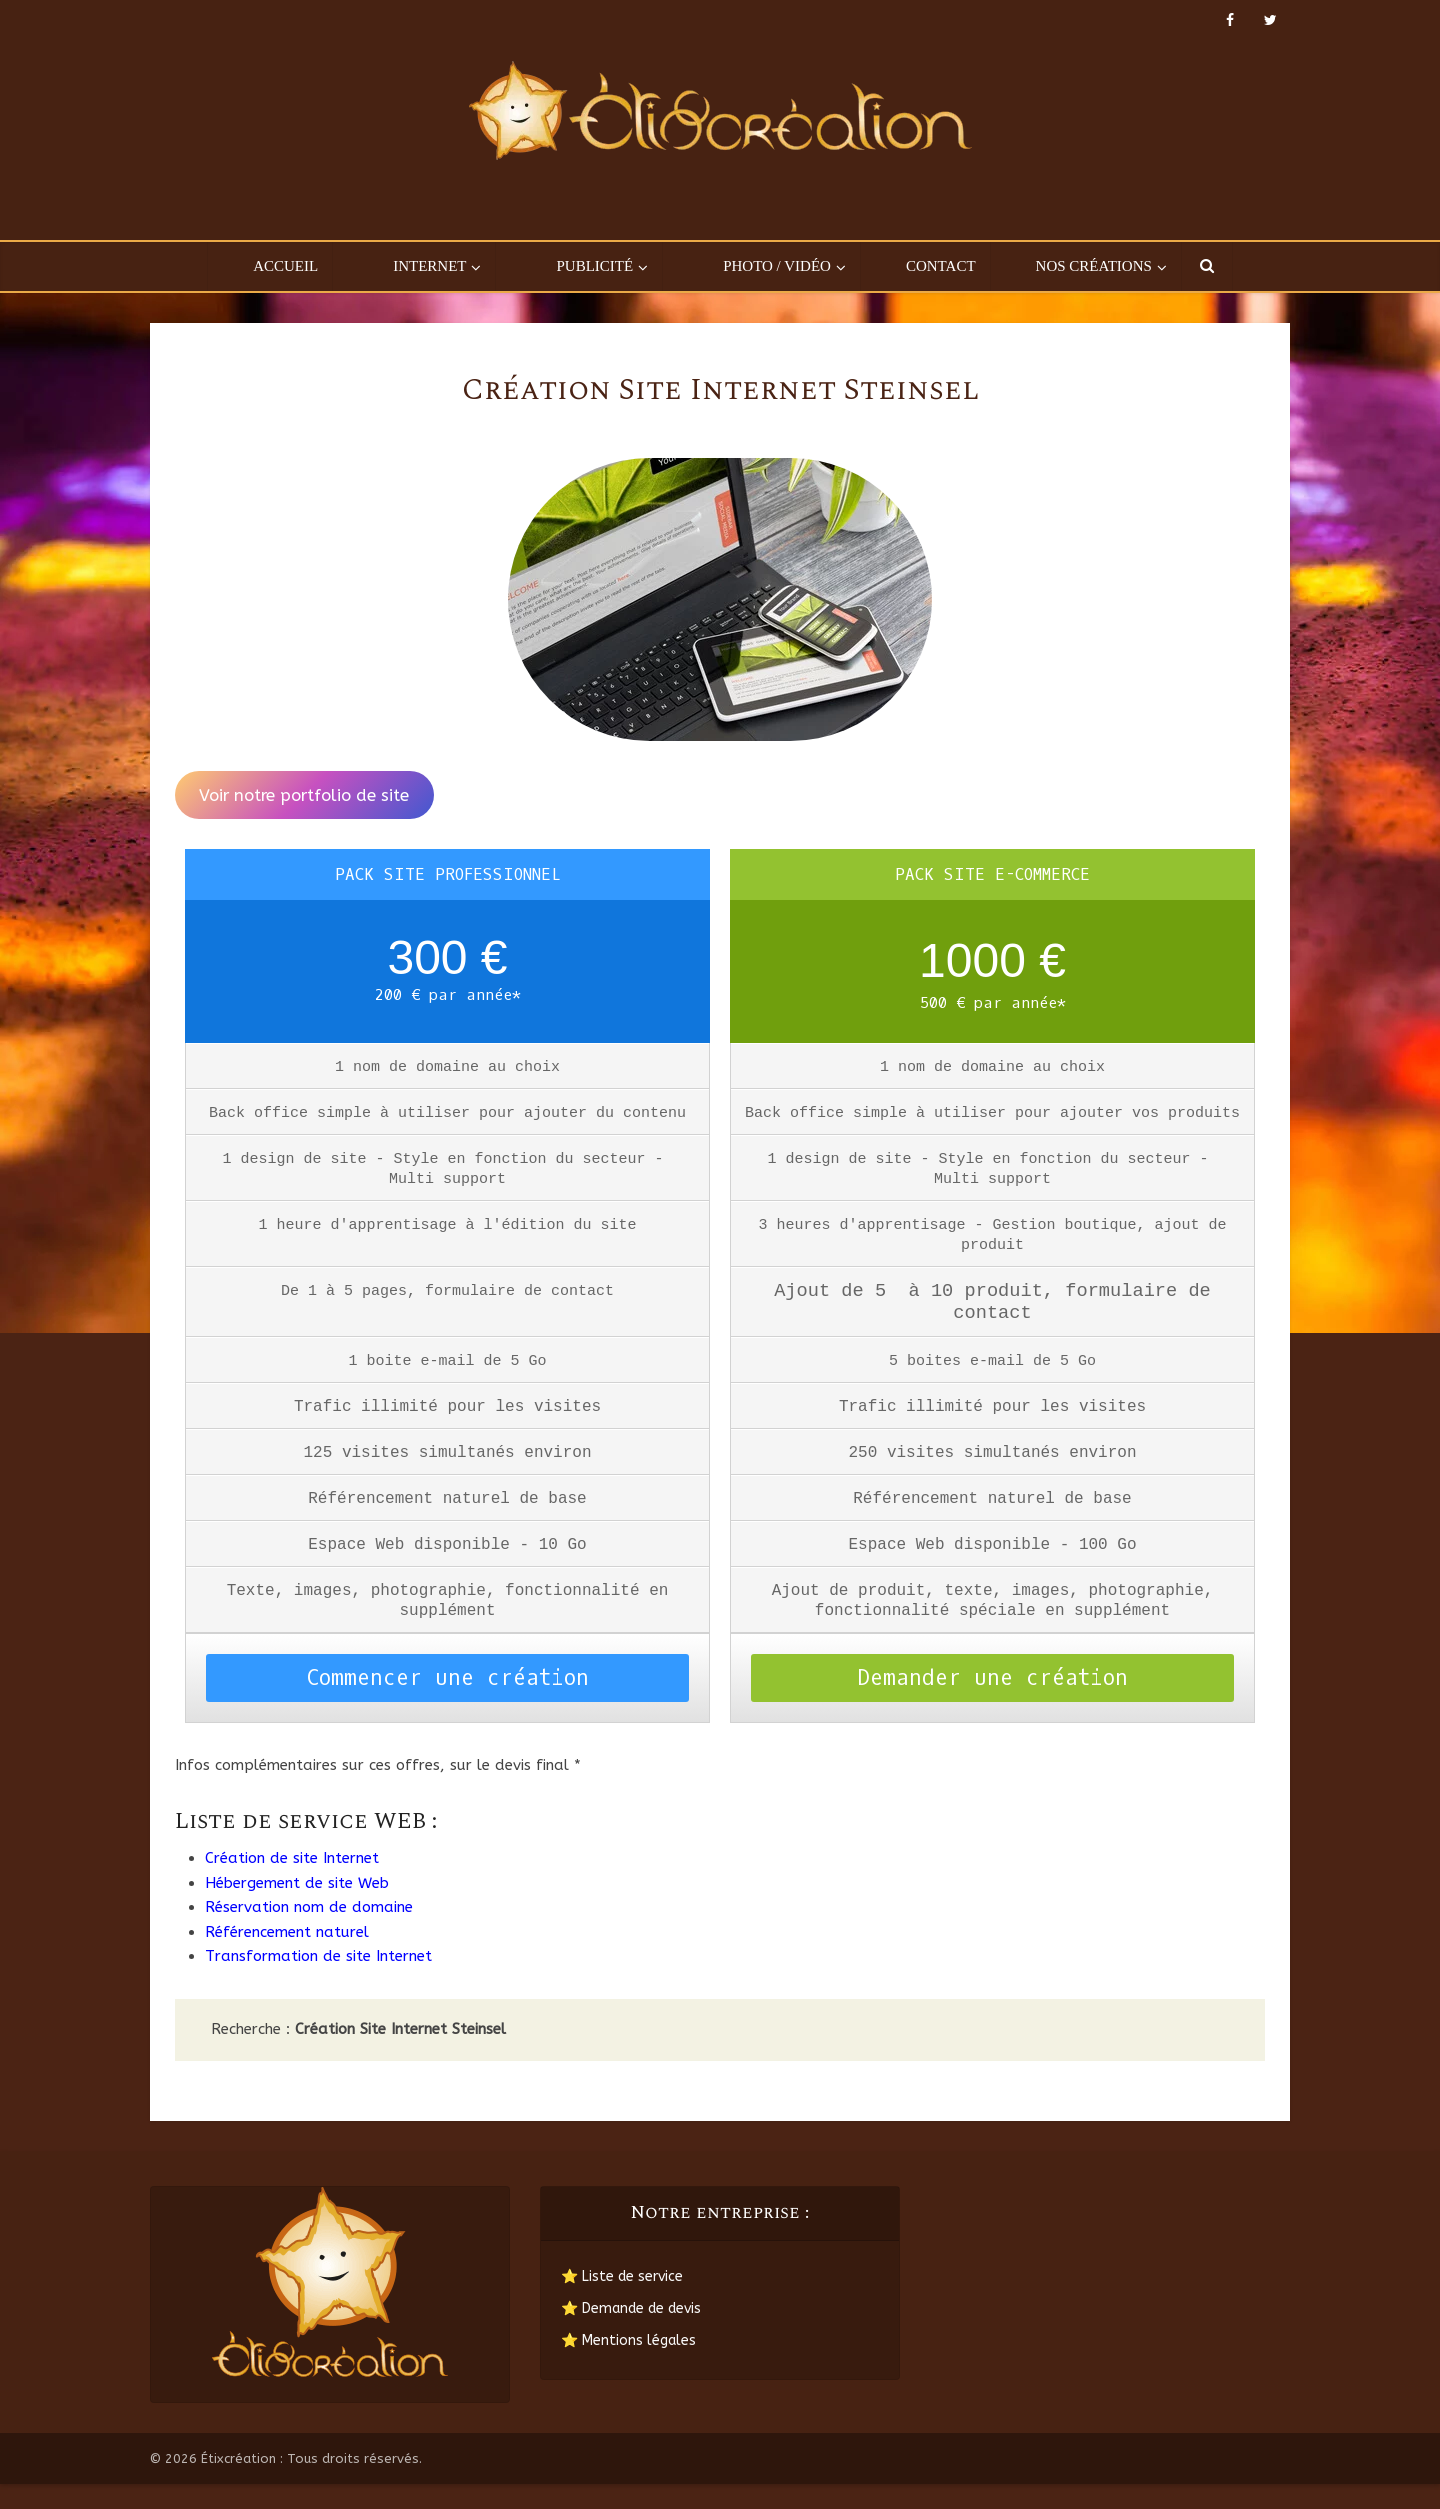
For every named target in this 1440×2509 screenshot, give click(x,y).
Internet (429, 266)
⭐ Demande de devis (631, 2333)
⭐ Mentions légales (628, 2365)
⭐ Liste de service (622, 2301)
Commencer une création (448, 1703)
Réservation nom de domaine (309, 1932)
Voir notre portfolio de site (304, 795)
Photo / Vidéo (777, 266)
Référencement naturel (287, 1957)
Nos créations (1094, 266)
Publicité (594, 266)
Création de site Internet (292, 1883)
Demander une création (992, 1703)
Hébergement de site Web (297, 1908)
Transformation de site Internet (318, 1981)
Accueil (285, 266)
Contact (941, 266)
